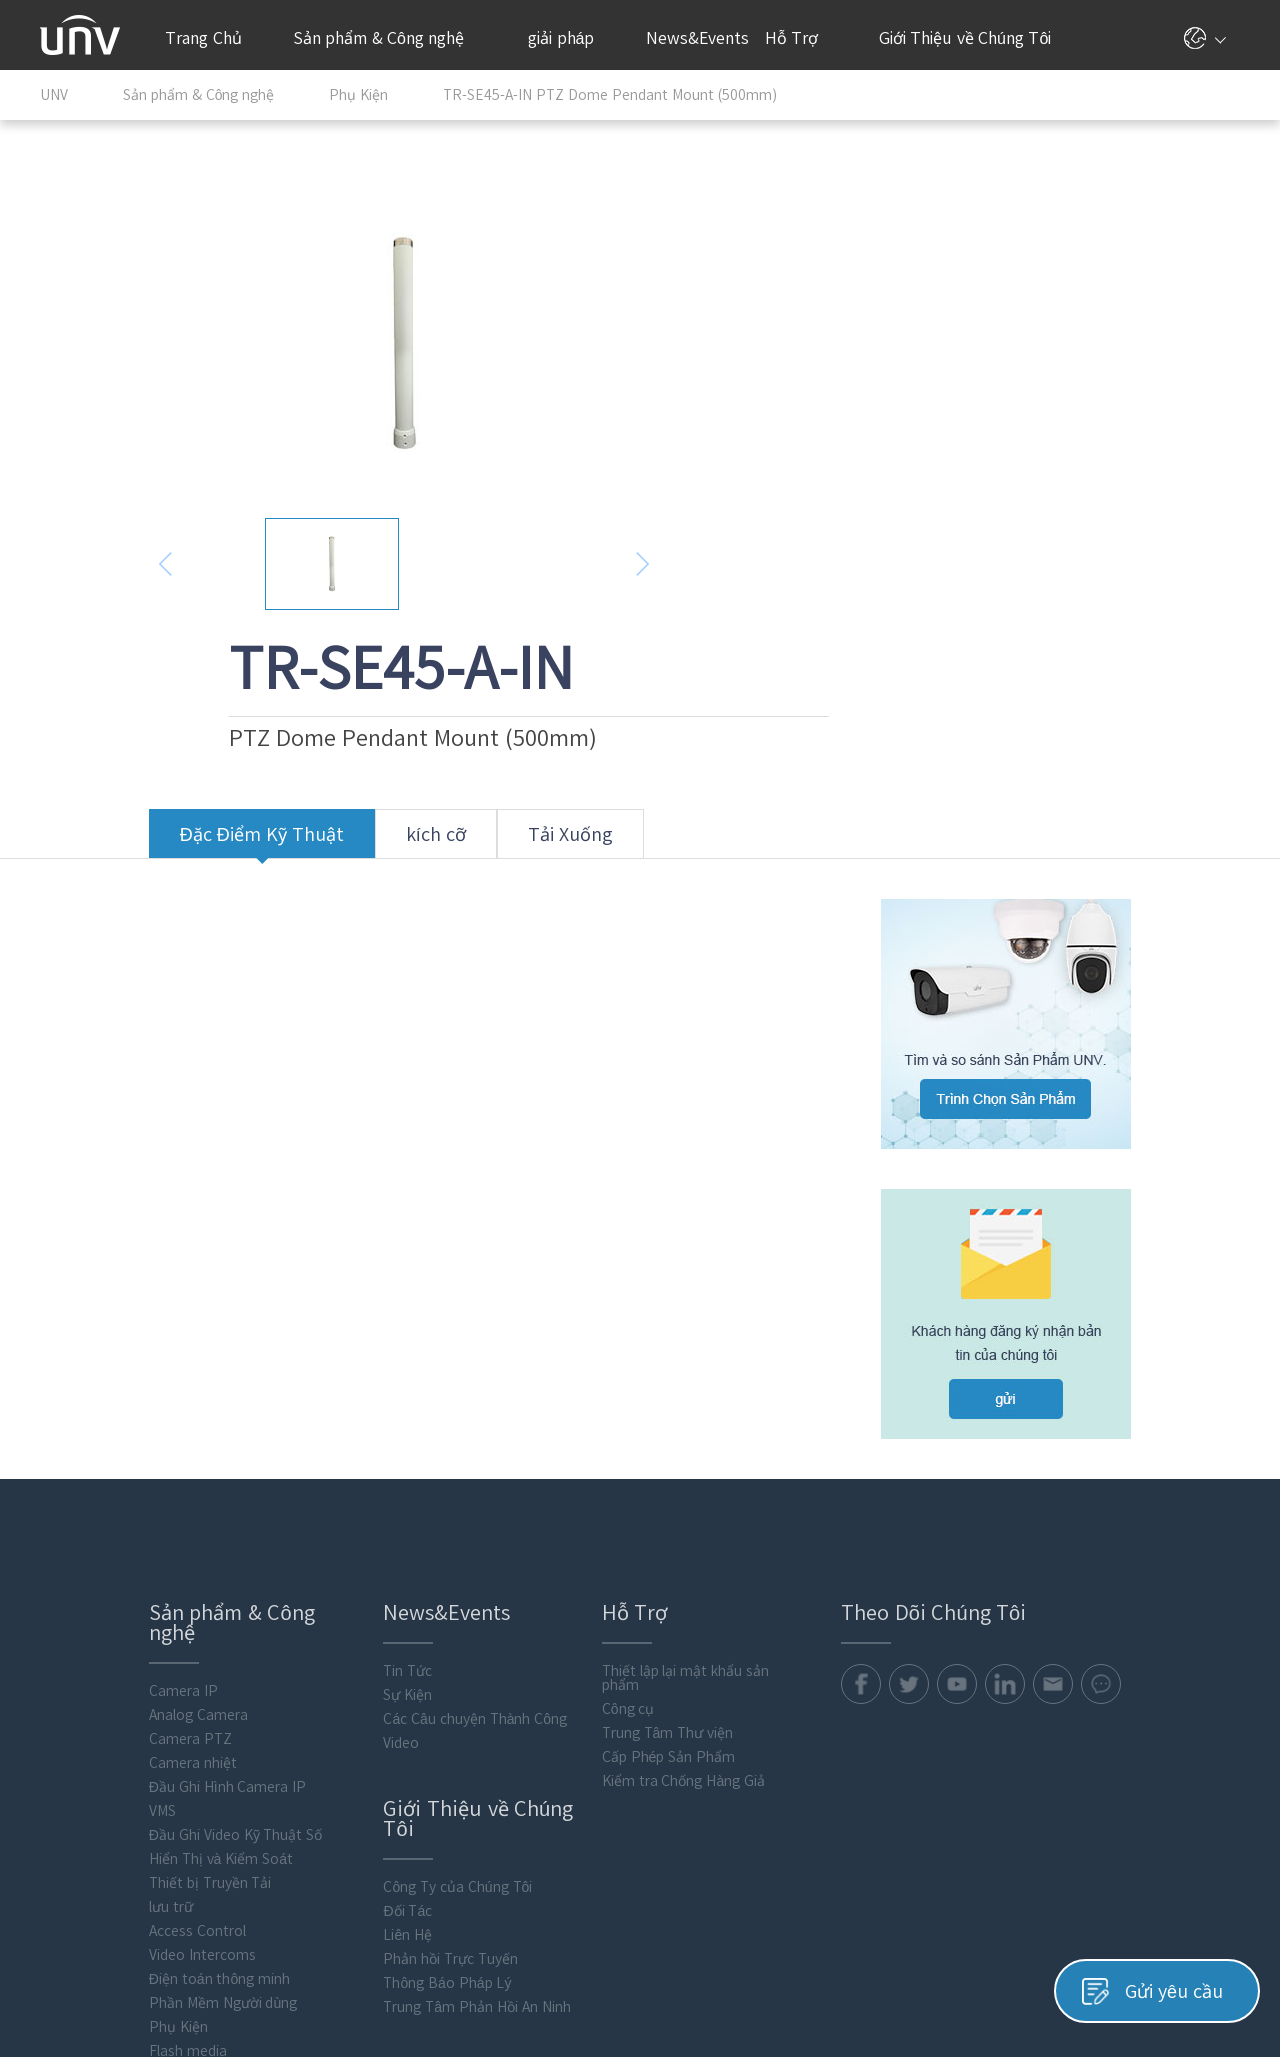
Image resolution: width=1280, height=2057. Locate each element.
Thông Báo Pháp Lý (350, 1792)
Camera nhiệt (84, 1572)
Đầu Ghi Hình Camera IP (119, 1596)
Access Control (88, 1740)
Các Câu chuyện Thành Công (378, 1528)
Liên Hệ (310, 1744)
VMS (53, 1620)
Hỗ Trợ (802, 38)
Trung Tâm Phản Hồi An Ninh (379, 1816)
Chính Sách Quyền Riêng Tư (1019, 1984)
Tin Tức (310, 1480)
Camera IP (74, 1500)
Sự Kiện (310, 1504)
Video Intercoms (93, 1764)
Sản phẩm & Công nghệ (389, 38)
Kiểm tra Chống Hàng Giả (596, 1590)
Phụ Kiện (69, 1836)
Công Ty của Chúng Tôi (360, 1696)
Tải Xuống (461, 703)
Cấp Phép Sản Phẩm (581, 1566)
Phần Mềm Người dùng (114, 1812)
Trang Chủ (203, 38)
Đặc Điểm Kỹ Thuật (153, 703)
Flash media (79, 1860)
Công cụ (541, 1518)
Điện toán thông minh (110, 1788)
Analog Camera (89, 1524)
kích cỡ (327, 703)
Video (304, 1552)
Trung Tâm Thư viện (580, 1542)
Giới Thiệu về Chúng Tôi (973, 38)
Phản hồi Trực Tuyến (353, 1768)
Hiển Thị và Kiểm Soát (112, 1668)
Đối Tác (310, 1720)
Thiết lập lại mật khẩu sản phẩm (598, 1487)
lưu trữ (62, 1716)
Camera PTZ (81, 1548)
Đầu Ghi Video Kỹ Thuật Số (127, 1644)
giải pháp (569, 38)
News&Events (695, 50)
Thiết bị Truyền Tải (101, 1692)
